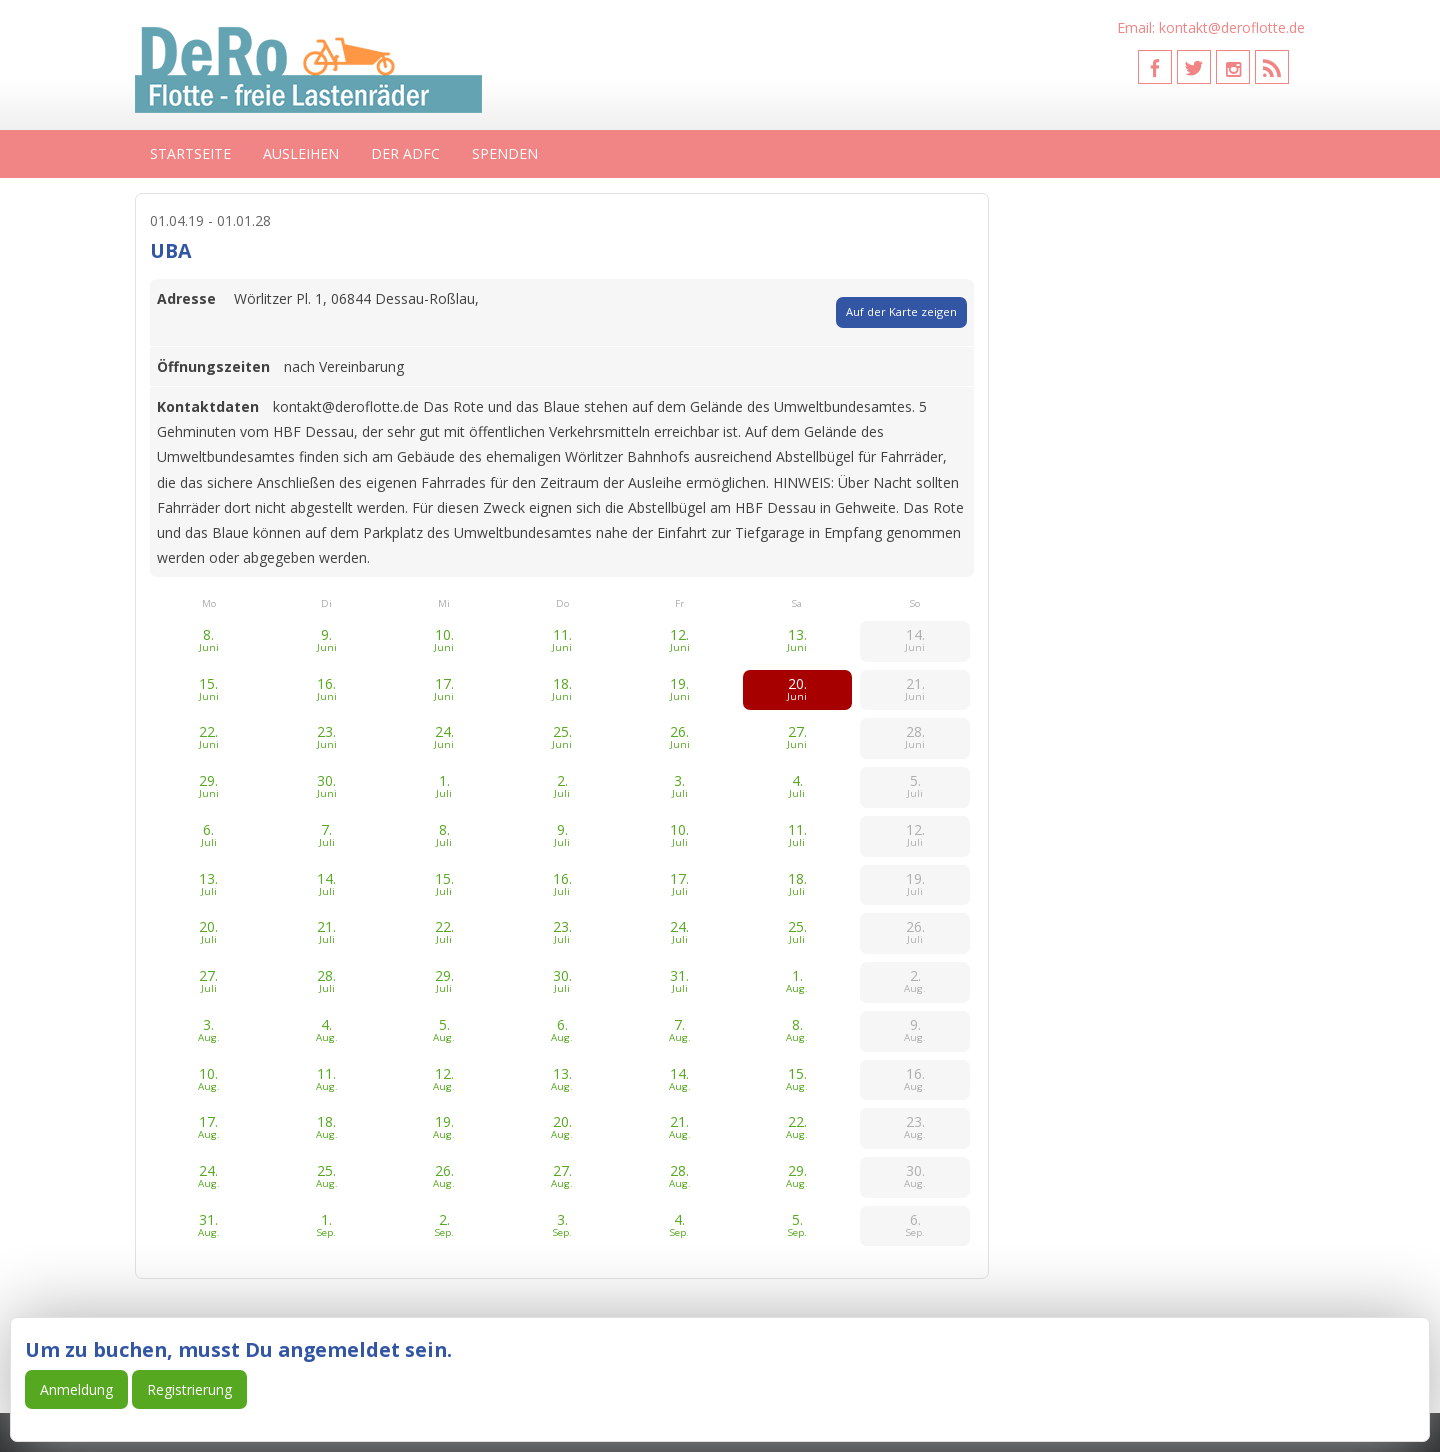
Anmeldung (76, 1389)
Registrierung (189, 1389)
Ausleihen (301, 153)
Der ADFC (405, 153)
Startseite (190, 153)
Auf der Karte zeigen (901, 311)
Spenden (505, 153)
